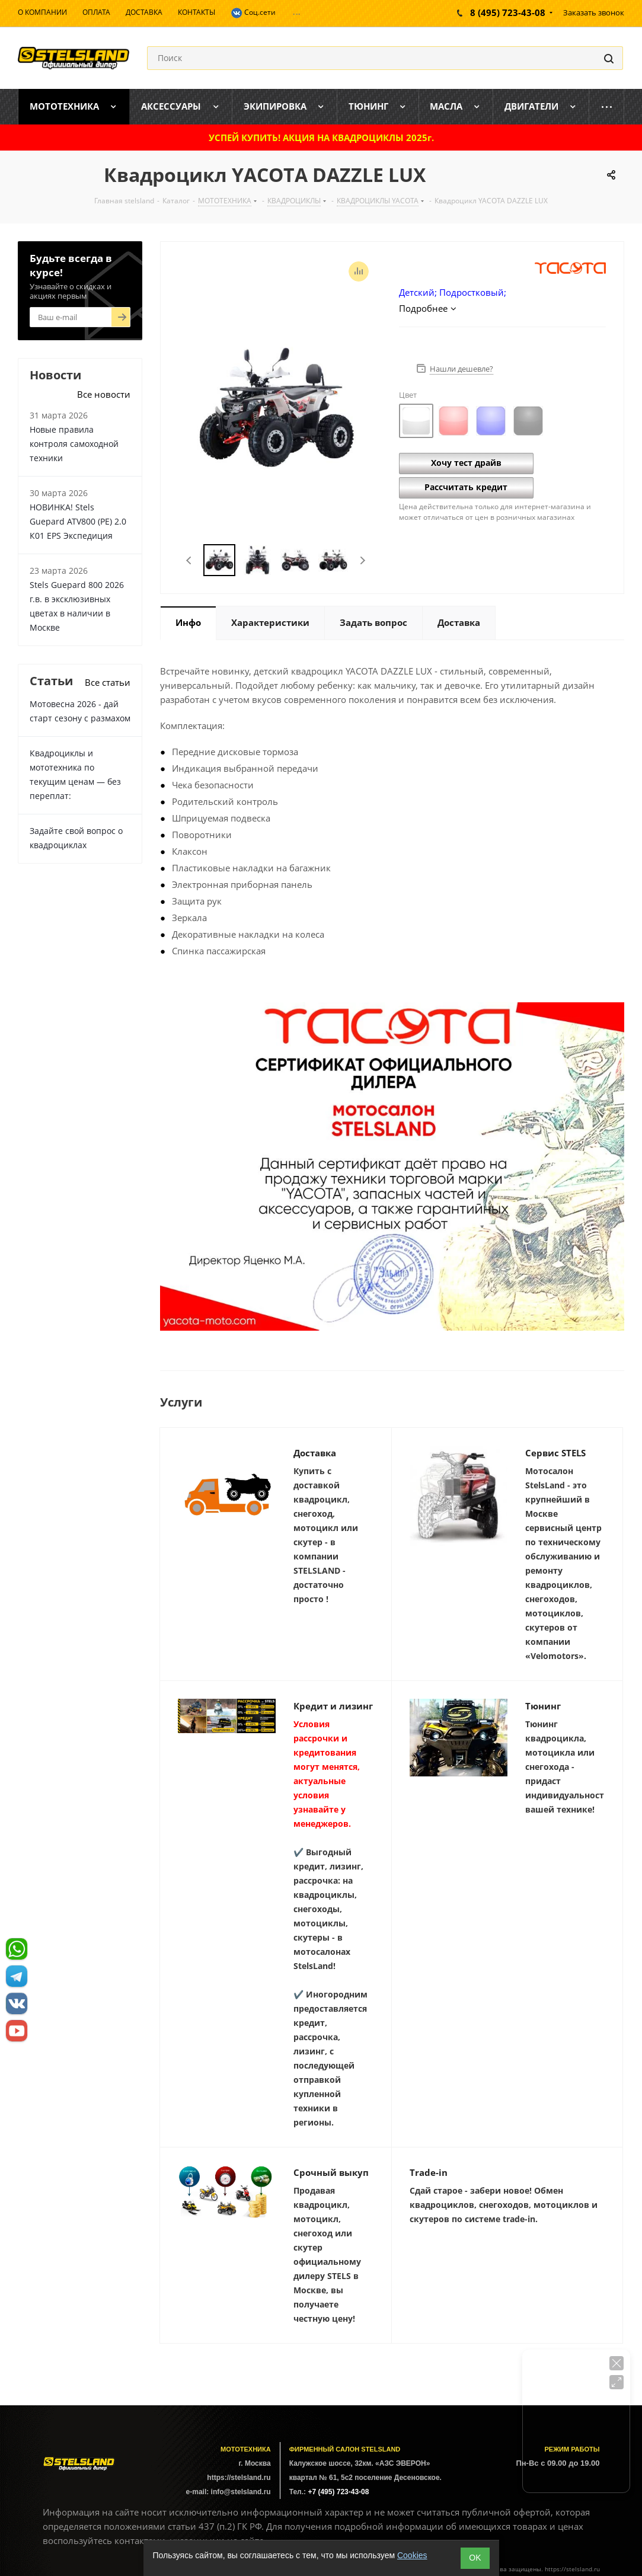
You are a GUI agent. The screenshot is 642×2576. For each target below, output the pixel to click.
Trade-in (429, 2172)
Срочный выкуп (331, 2172)
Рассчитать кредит (465, 487)
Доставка (314, 1453)
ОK (475, 2557)
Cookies (412, 2555)
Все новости (103, 394)
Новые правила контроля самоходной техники (74, 444)
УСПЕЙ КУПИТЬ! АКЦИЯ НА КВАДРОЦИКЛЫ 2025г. (321, 137)
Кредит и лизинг (333, 1706)
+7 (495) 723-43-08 (338, 2492)
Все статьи (107, 682)
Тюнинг (543, 1706)
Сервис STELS (555, 1453)
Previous (189, 560)
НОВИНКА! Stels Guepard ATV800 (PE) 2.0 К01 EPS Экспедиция (78, 521)
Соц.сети (253, 13)
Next (362, 560)
